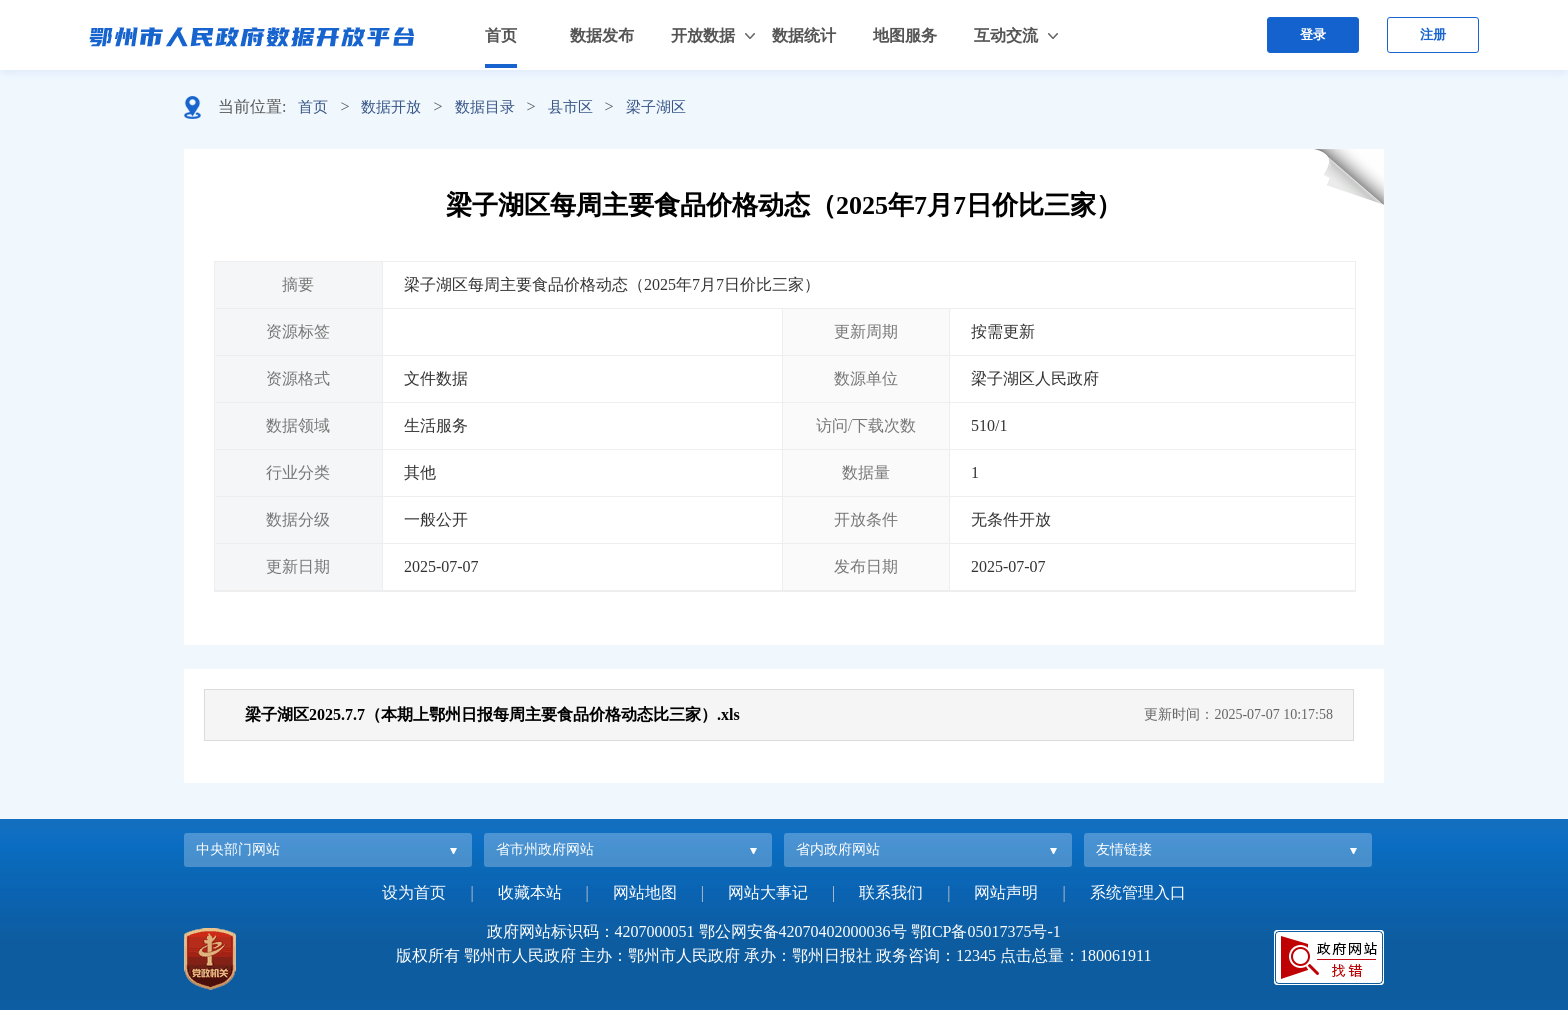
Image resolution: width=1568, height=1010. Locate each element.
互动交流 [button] (1006, 36)
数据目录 (485, 107)
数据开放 (391, 107)
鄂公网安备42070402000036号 (803, 931)
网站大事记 (768, 892)
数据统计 (804, 36)
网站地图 (645, 892)
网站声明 (1006, 892)
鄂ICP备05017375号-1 (986, 931)
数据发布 (602, 36)
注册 (1433, 34)
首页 (501, 36)
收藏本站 (530, 892)
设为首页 (414, 892)
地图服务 (905, 36)
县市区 (570, 107)
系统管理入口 (1138, 892)
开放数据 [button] (703, 36)
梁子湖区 (656, 107)
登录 (1313, 34)
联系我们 (891, 892)
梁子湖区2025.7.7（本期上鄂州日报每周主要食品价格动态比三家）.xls (492, 714)
